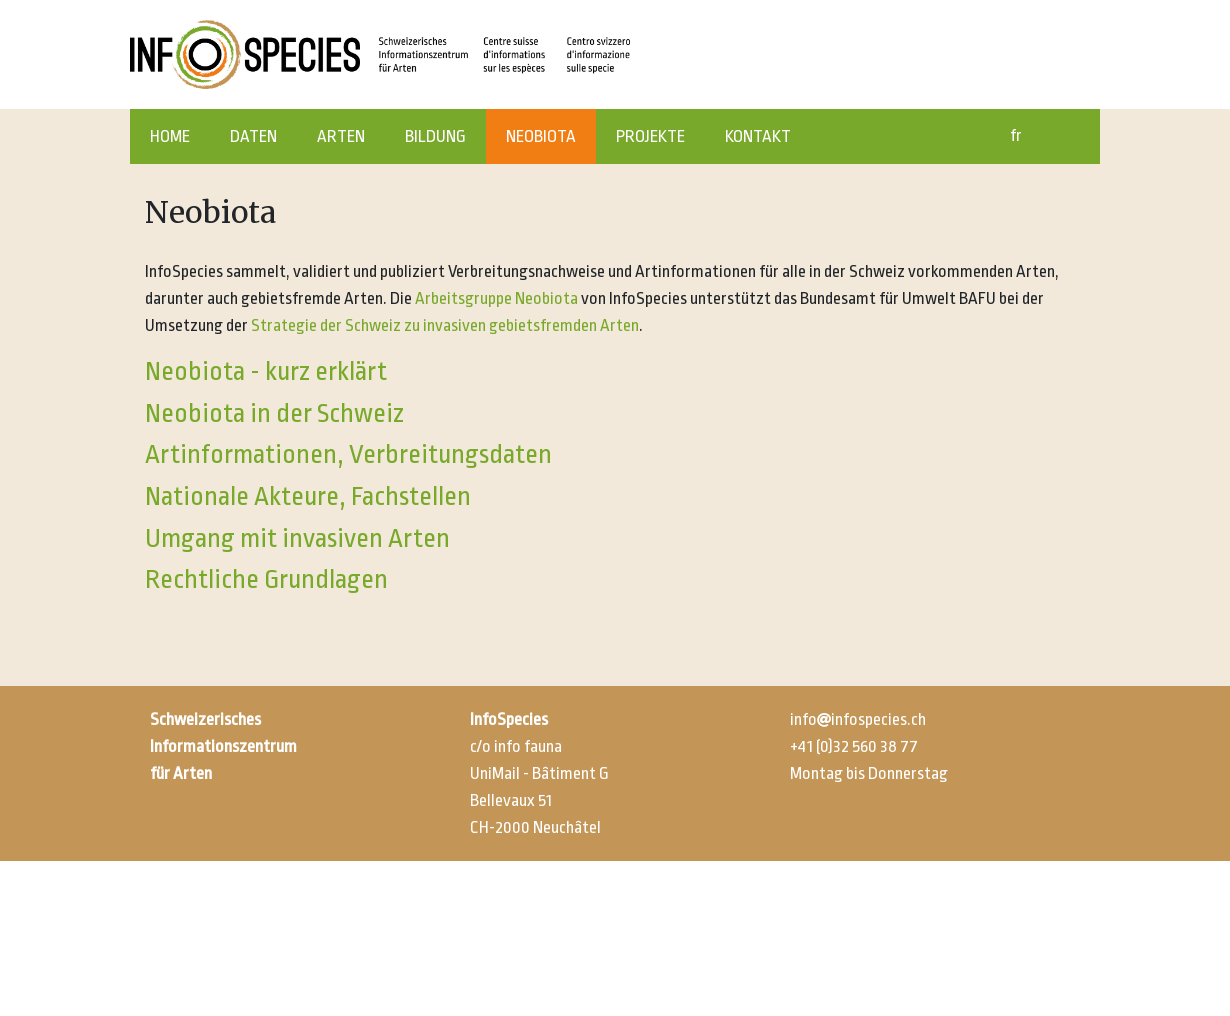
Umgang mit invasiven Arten (297, 538)
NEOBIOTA (541, 136)
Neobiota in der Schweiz (274, 413)
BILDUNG (435, 136)
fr (1016, 135)
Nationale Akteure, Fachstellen (308, 496)
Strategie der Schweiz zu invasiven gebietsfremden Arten (445, 325)
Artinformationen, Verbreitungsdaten (348, 454)
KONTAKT (758, 136)
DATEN (253, 136)
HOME (170, 136)
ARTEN (341, 136)
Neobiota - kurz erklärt (266, 371)
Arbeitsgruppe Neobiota (496, 298)
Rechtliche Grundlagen (266, 579)
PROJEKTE (650, 136)
